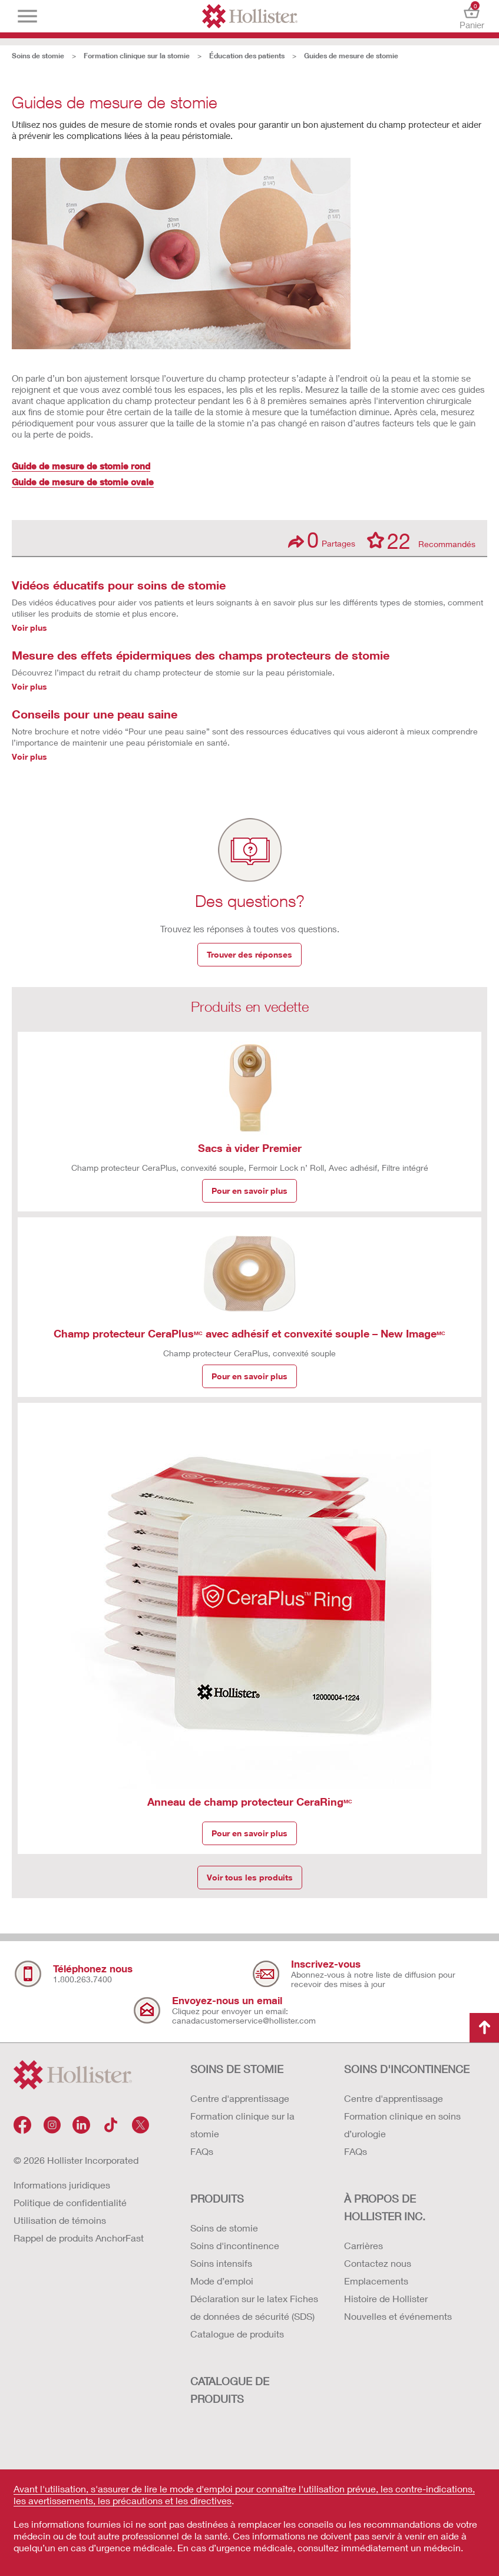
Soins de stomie (38, 55)
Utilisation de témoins (60, 2220)
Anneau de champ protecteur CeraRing (249, 1801)
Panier (471, 16)
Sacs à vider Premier (250, 1147)
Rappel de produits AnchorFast (79, 2237)
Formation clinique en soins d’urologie (402, 2124)
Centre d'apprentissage (239, 2098)
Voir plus (29, 628)
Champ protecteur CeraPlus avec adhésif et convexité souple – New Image (249, 1333)
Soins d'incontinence (234, 2245)
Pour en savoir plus (249, 1191)
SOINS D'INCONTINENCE (407, 2068)
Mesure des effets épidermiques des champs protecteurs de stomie (200, 655)
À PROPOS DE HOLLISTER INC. (384, 2207)
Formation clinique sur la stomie (137, 55)
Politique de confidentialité (70, 2202)
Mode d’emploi (221, 2280)
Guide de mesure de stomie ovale (83, 481)
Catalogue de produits (237, 2333)
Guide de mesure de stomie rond (81, 466)
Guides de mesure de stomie (351, 55)
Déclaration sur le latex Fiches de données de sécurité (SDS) (254, 2307)
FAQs (201, 2151)
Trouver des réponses (249, 954)
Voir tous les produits (250, 1877)
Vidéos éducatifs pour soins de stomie (119, 585)
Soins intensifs (221, 2263)
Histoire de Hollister (386, 2298)
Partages (321, 539)
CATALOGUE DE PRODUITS (229, 2390)
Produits (217, 2198)
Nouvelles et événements (398, 2316)
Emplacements (376, 2280)
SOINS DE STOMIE (236, 2068)
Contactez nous (377, 2263)
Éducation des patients (247, 55)
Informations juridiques (62, 2184)
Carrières (363, 2245)
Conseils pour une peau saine (94, 714)
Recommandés (421, 540)
